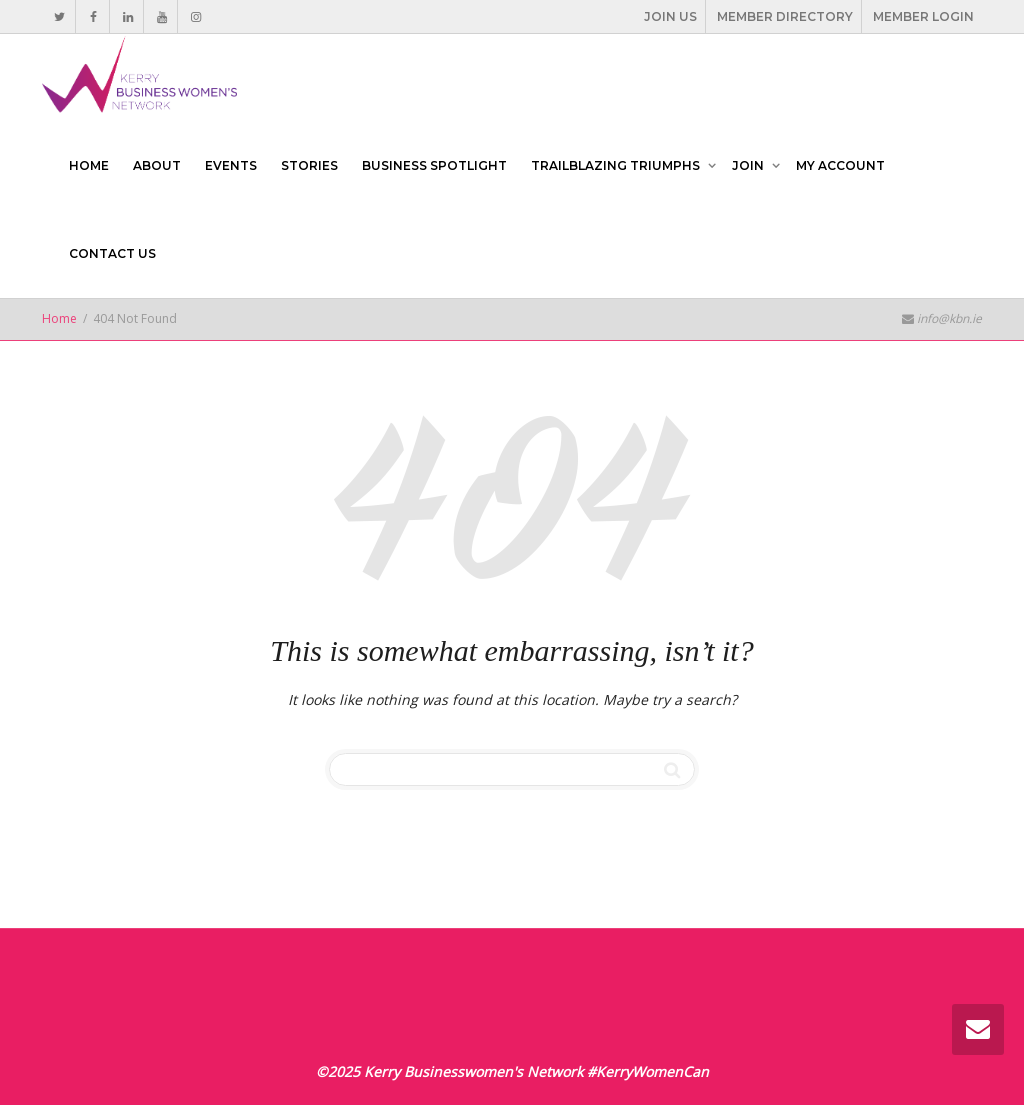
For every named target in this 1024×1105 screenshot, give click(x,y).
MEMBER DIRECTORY (785, 16)
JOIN (749, 165)
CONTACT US (112, 253)
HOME (89, 165)
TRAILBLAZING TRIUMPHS (617, 165)
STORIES (309, 165)
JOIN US (670, 16)
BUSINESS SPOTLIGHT (434, 165)
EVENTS (231, 165)
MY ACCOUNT (840, 165)
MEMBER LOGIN (923, 16)
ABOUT (157, 165)
